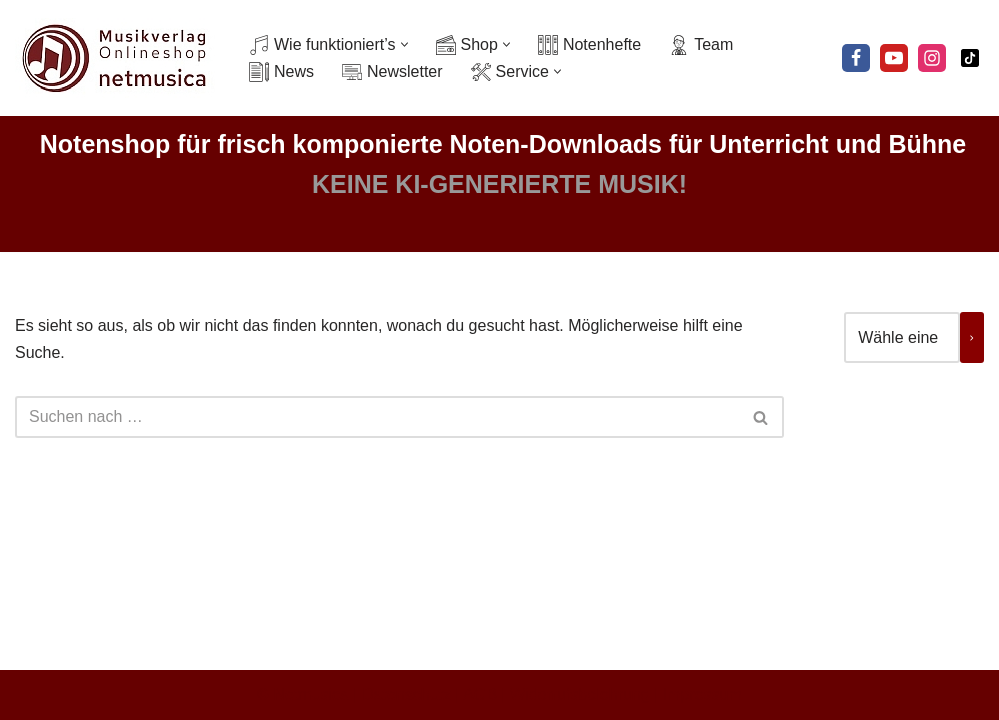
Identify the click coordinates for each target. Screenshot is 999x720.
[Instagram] (932, 58)
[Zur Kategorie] (972, 337)
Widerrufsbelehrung (580, 694)
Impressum (702, 694)
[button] (404, 44)
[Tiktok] (970, 58)
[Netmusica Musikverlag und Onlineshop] (115, 58)
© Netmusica (303, 694)
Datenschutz (406, 694)
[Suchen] (377, 417)
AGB (480, 694)
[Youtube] (894, 58)
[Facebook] (856, 58)
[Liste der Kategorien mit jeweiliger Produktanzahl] (902, 337)
